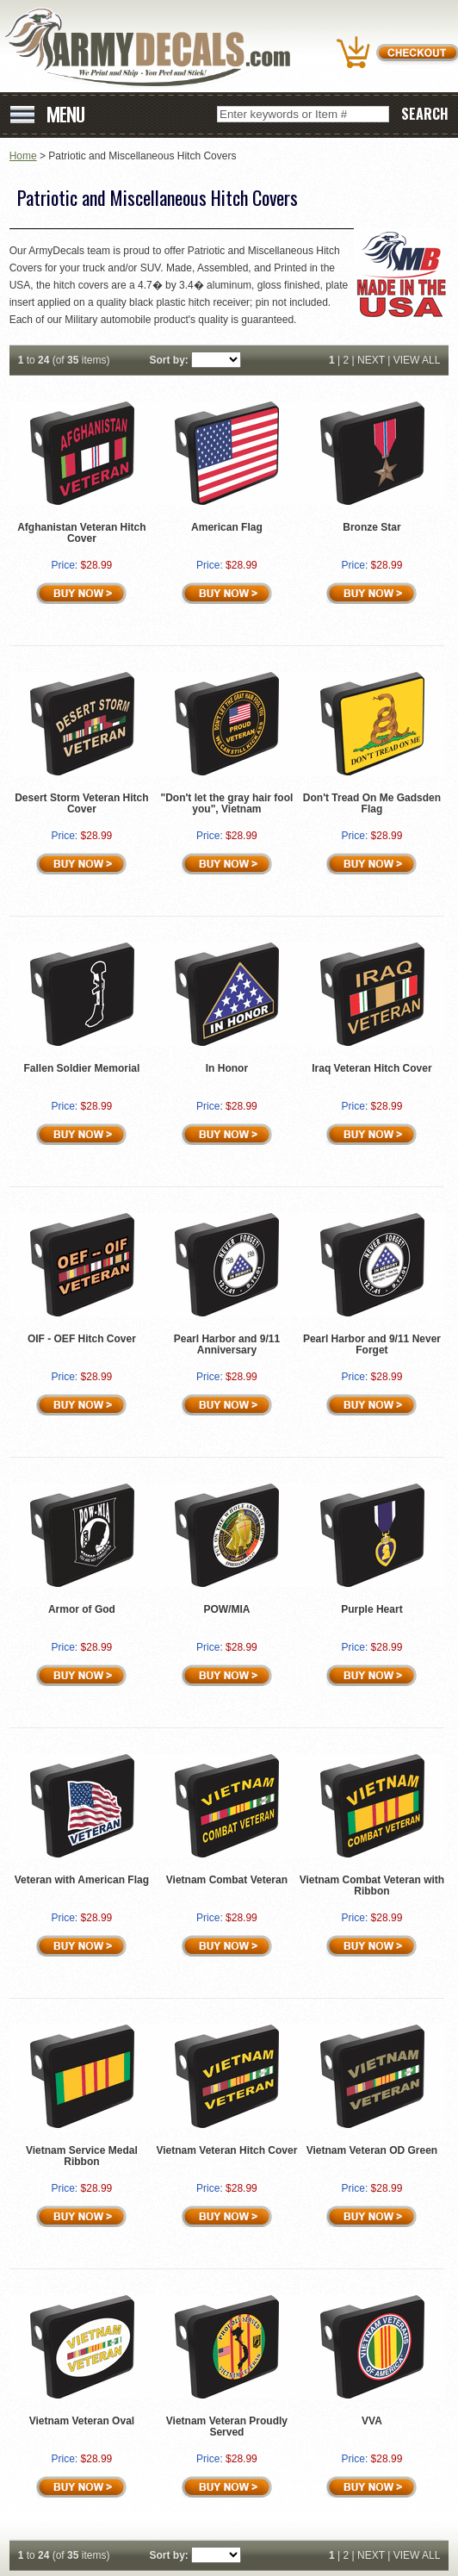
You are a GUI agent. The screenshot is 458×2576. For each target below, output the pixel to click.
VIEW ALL (417, 360)
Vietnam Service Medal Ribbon (82, 2156)
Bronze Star (371, 527)
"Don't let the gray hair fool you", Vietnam (226, 803)
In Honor (227, 1068)
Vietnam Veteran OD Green (372, 2150)
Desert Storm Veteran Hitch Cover (81, 803)
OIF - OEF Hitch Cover (82, 1339)
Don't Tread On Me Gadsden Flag (372, 803)
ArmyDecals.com (154, 48)
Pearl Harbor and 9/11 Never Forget (372, 1344)
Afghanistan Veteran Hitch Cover (81, 532)
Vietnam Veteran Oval (82, 2421)
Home (23, 156)
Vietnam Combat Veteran (227, 1880)
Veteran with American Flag (82, 1880)
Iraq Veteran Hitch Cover (371, 1068)
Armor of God (81, 1609)
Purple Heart (371, 1609)
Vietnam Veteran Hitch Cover (227, 2150)
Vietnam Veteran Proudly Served (227, 2426)
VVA (372, 2421)
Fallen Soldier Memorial (82, 1068)
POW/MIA (226, 1609)
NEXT (371, 360)
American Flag (227, 527)
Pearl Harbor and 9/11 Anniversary (227, 1344)
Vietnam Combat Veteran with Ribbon (372, 1885)
